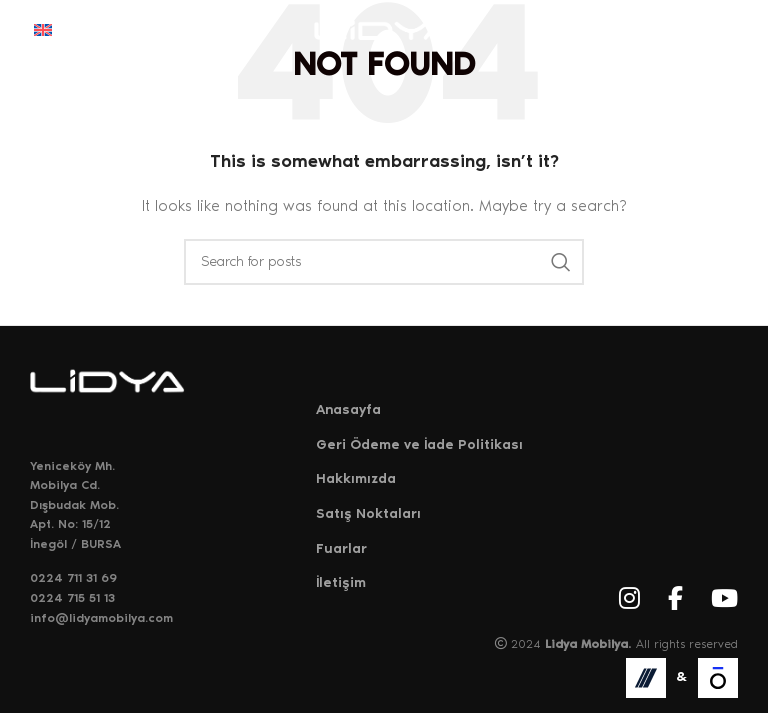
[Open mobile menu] (724, 30)
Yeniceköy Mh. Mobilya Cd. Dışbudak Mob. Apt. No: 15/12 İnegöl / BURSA (75, 505)
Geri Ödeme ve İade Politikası (419, 444)
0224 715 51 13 (72, 598)
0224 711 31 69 (73, 578)
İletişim (341, 582)
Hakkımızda (356, 478)
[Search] (384, 262)
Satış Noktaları (368, 513)
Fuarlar (341, 548)
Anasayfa (348, 409)
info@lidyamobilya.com (101, 618)
